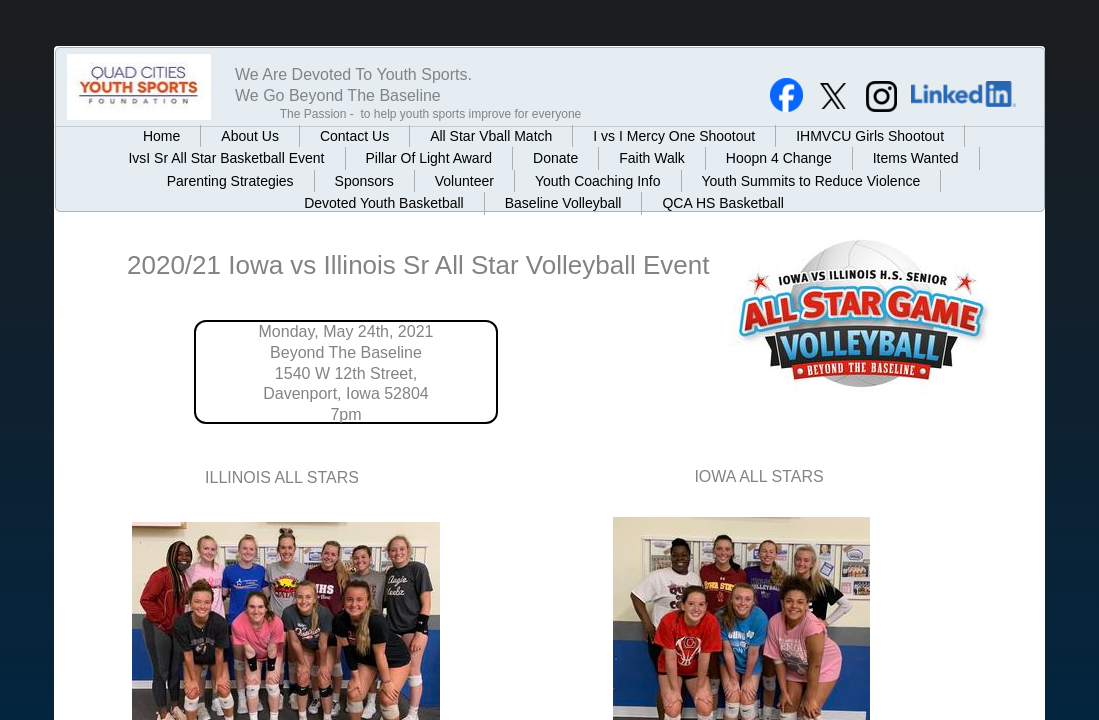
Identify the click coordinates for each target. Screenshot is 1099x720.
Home (161, 136)
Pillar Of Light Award (429, 158)
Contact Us (354, 136)
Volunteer (464, 181)
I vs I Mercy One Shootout (674, 136)
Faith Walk (652, 158)
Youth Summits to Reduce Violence (811, 181)
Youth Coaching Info (598, 181)
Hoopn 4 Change (779, 158)
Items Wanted (916, 158)
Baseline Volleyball (563, 203)
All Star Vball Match (491, 136)
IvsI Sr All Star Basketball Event (226, 158)
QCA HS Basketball (722, 203)
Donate (555, 158)
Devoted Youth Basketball (384, 203)
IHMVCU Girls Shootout (870, 136)
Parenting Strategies (230, 181)
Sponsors (364, 181)
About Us (250, 136)
